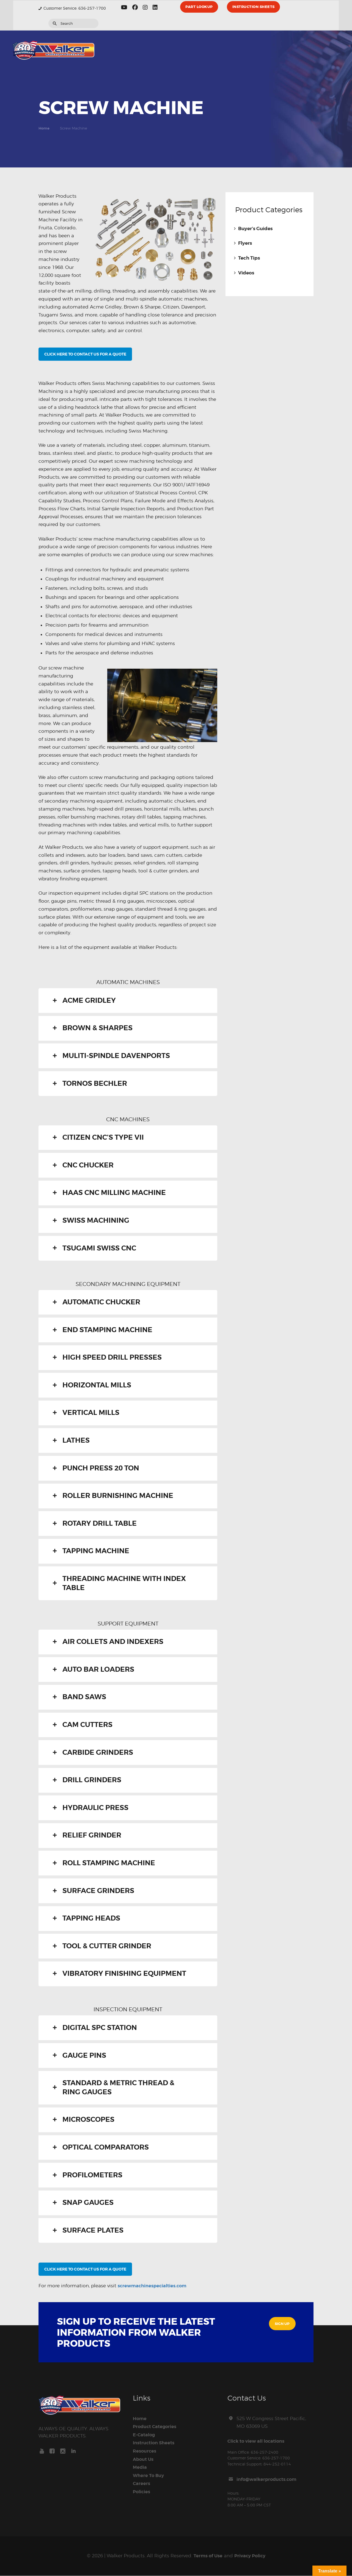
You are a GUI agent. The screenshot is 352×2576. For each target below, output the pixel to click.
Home (44, 128)
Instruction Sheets (154, 2443)
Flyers (245, 243)
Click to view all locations (257, 2441)
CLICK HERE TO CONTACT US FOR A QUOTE (85, 354)
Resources (145, 2451)
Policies (142, 2492)
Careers (141, 2484)
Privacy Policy (250, 2556)
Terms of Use (207, 2556)
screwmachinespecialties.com (153, 2286)
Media (140, 2468)
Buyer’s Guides (255, 229)
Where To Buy (149, 2476)
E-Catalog (144, 2435)
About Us (144, 2459)
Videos (246, 273)
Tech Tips (249, 258)
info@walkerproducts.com (268, 2480)
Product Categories (155, 2427)
